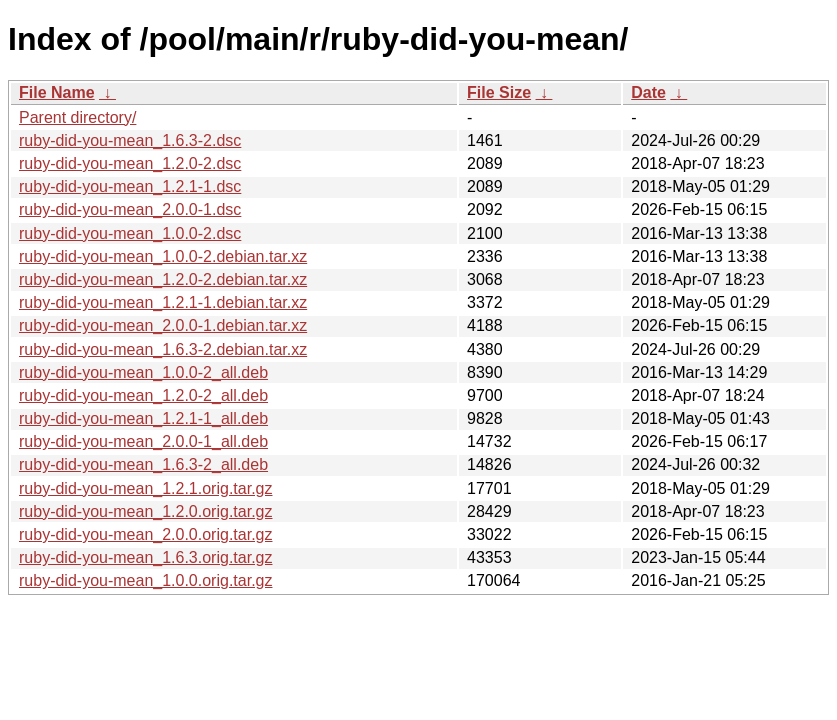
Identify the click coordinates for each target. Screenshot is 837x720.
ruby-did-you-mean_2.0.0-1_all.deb (143, 441)
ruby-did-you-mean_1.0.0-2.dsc (130, 233)
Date (648, 92)
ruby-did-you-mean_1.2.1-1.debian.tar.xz (163, 302)
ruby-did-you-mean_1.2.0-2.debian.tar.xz (163, 279)
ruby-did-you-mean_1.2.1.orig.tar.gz (145, 488)
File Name (57, 92)
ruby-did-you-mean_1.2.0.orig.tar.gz (145, 511)
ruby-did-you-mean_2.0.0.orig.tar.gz (145, 534)
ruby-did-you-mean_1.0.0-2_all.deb (143, 372)
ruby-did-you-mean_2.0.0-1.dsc (130, 209)
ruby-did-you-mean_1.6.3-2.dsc (130, 140)
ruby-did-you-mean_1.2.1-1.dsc (130, 186)
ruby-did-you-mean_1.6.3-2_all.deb (143, 464)
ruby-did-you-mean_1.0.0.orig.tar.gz (145, 580)
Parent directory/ (77, 117)
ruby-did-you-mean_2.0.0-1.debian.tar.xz (163, 325)
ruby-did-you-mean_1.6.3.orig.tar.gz (145, 557)
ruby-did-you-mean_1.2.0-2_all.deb (143, 395)
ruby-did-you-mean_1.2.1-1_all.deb (143, 418)
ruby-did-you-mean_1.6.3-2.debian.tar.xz (163, 349)
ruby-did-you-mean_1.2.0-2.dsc (130, 163)
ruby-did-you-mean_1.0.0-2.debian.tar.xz (163, 256)
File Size (499, 92)
